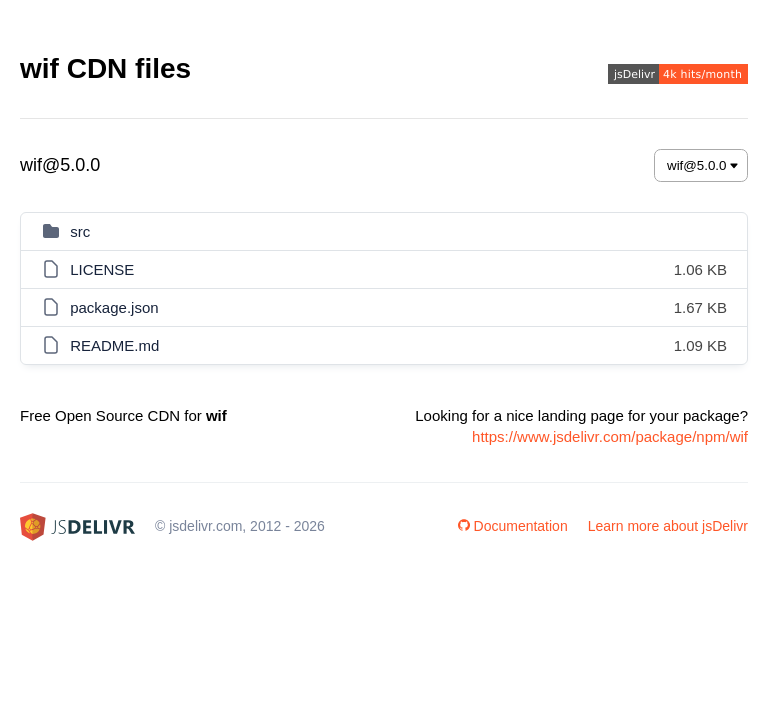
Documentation (513, 526)
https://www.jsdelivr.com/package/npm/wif (610, 436)
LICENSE (102, 269)
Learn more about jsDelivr (668, 526)
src (80, 231)
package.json (114, 307)
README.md (114, 345)
